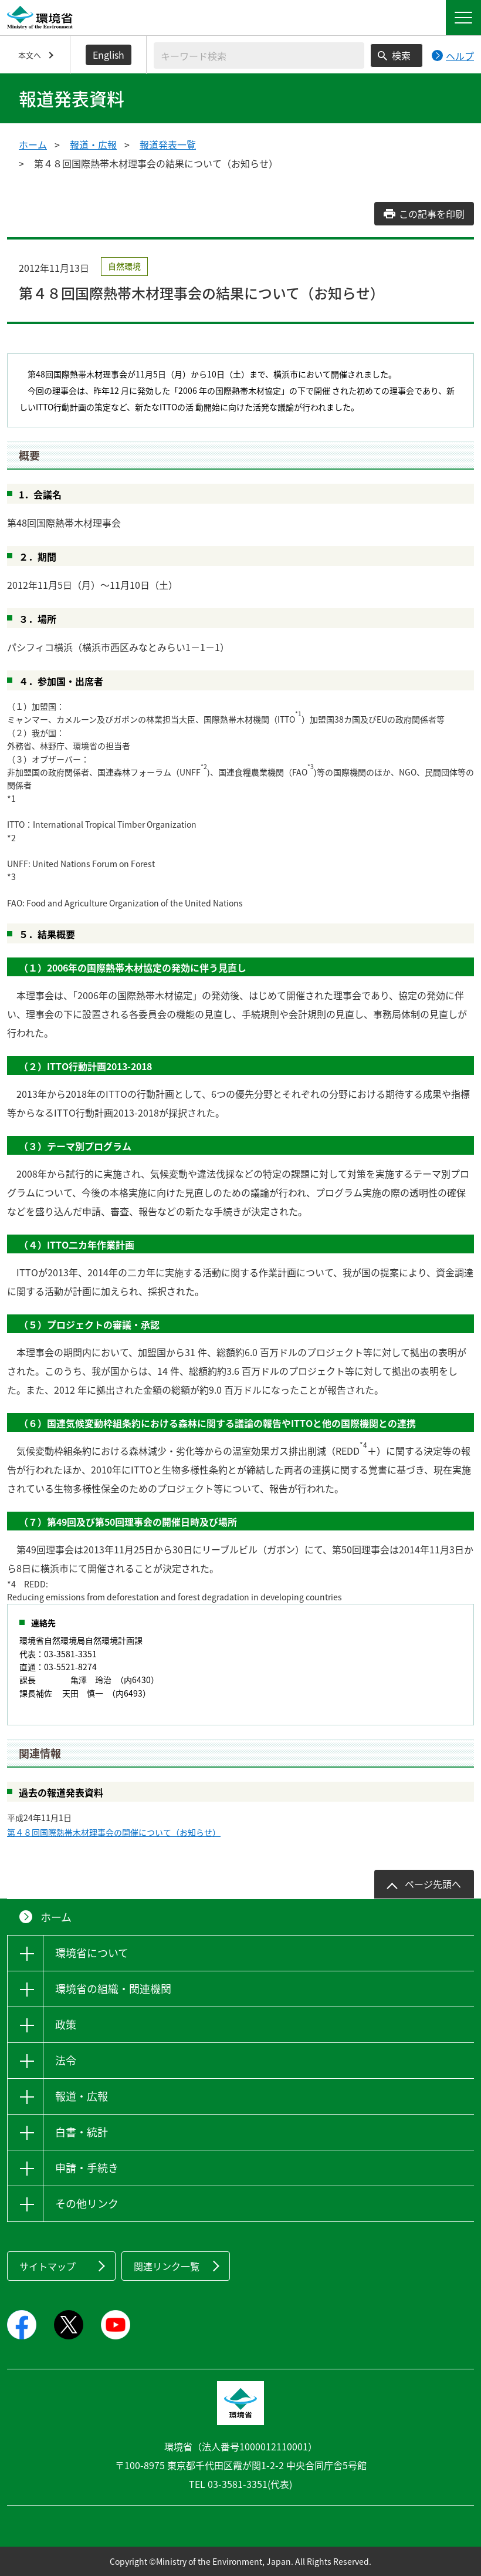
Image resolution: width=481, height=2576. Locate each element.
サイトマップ (47, 2266)
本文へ (29, 54)
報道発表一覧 (168, 144)
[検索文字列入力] (259, 55)
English (108, 55)
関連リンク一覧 (166, 2266)
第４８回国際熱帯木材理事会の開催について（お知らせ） (114, 1832)
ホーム (33, 144)
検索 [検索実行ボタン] (401, 55)
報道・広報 (93, 144)
